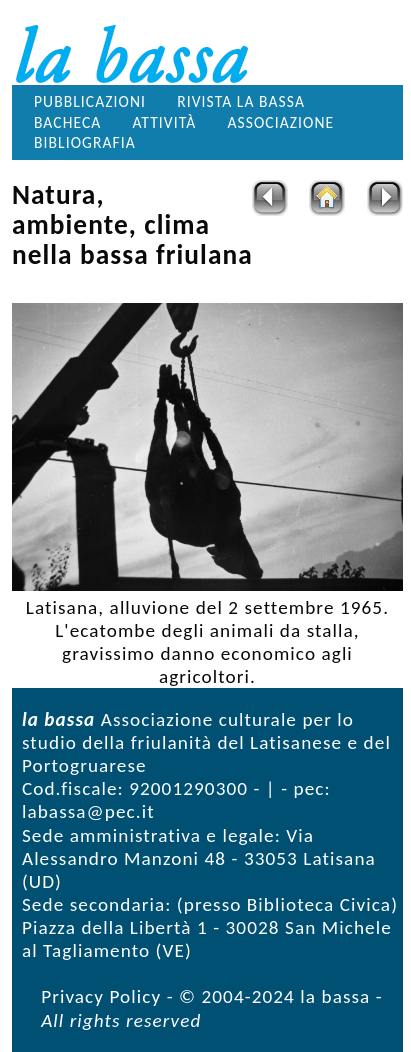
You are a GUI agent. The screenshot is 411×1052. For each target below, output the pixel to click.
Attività (164, 122)
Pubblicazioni (90, 101)
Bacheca (67, 122)
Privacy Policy (101, 996)
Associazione (280, 122)
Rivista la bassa (241, 101)
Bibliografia (85, 142)
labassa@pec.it (88, 811)
